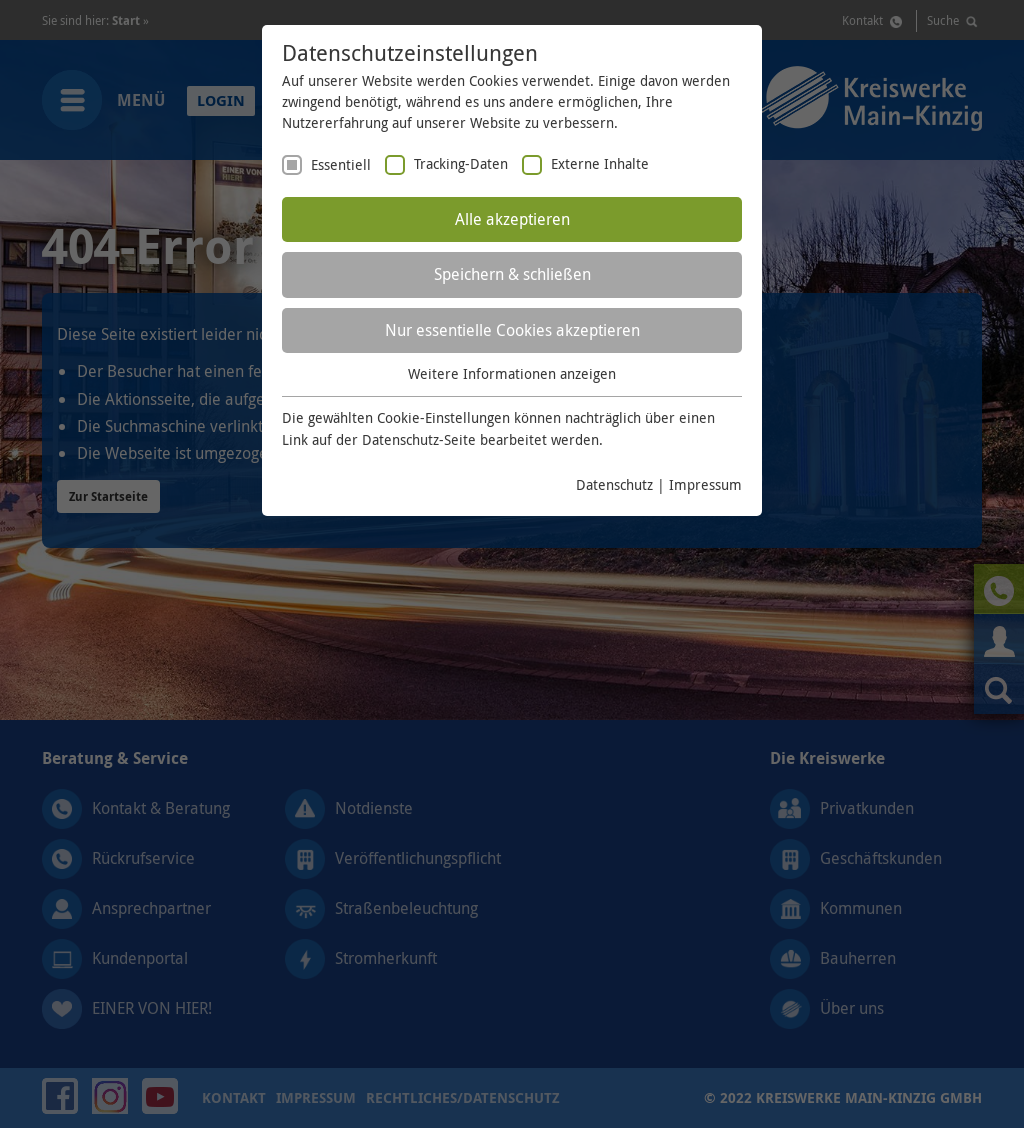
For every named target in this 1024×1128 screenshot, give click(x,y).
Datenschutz (614, 484)
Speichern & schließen (512, 274)
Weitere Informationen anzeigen (512, 373)
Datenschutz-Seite (419, 439)
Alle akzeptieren (512, 219)
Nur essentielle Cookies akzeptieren (512, 330)
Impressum (705, 484)
